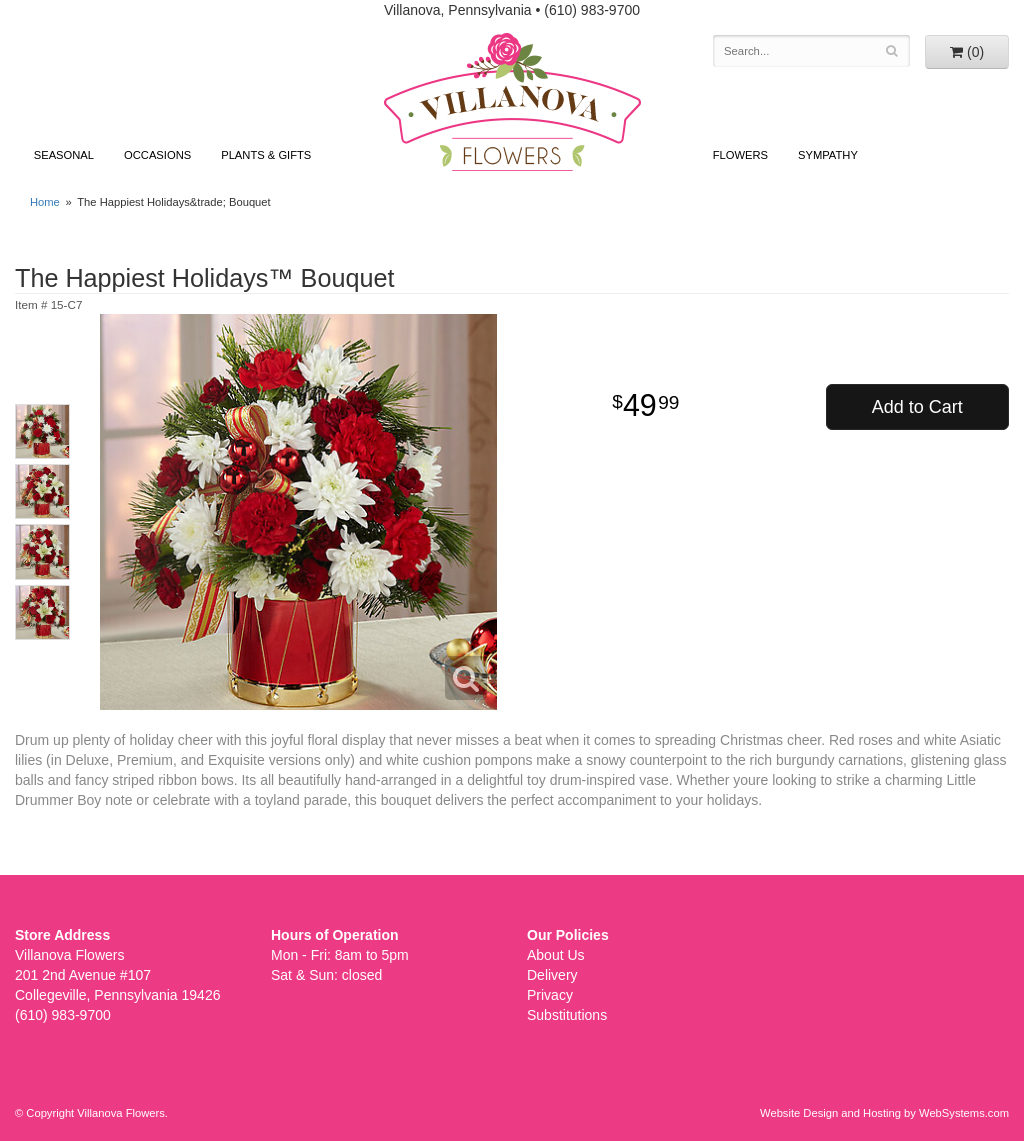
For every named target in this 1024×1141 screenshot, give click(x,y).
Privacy (550, 995)
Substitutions (567, 1015)
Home (45, 202)
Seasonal (64, 155)
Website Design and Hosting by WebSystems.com (884, 1113)
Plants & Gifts (266, 155)
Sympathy (828, 155)
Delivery (552, 975)
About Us (556, 955)
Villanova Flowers (512, 102)
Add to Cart (917, 407)
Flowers (740, 155)
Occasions (157, 155)
